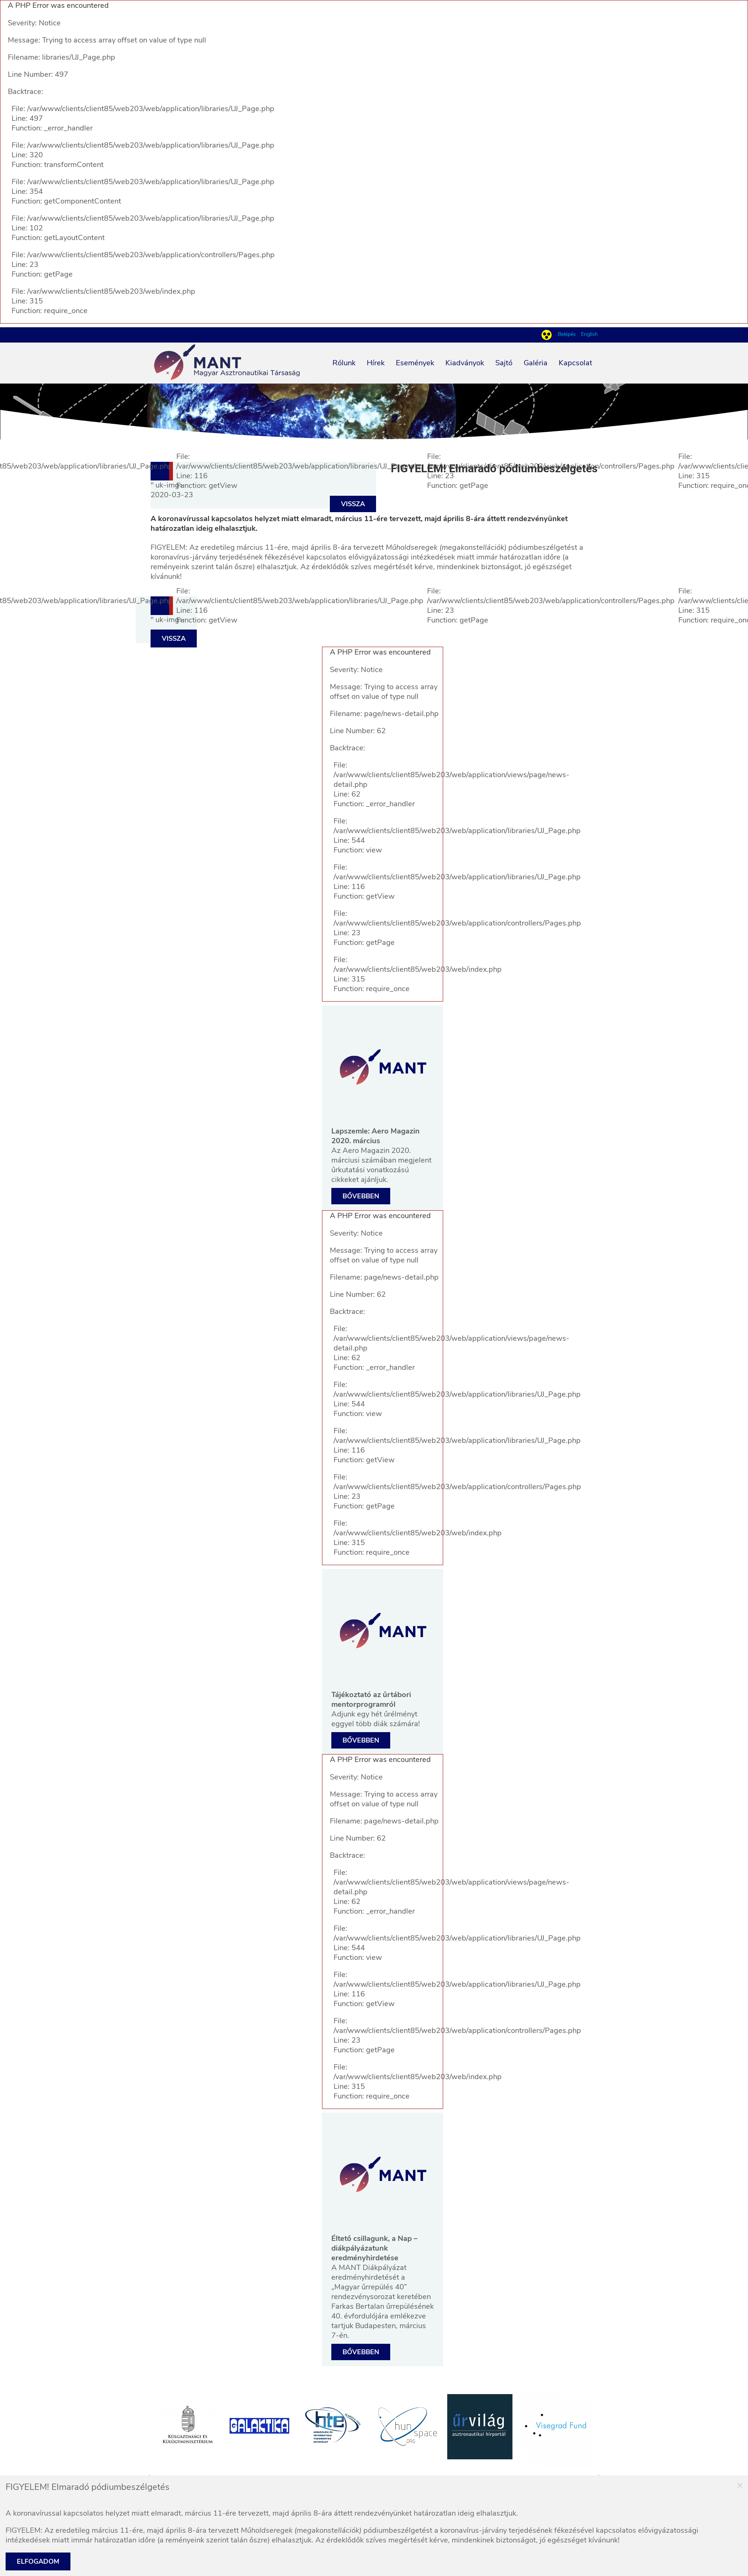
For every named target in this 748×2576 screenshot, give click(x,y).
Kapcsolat (575, 363)
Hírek (376, 363)
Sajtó (503, 363)
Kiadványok (464, 363)
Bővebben (361, 1196)
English (589, 334)
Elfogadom (38, 2561)
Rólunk (344, 363)
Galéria (535, 363)
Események (415, 363)
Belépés (567, 334)
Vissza (353, 503)
